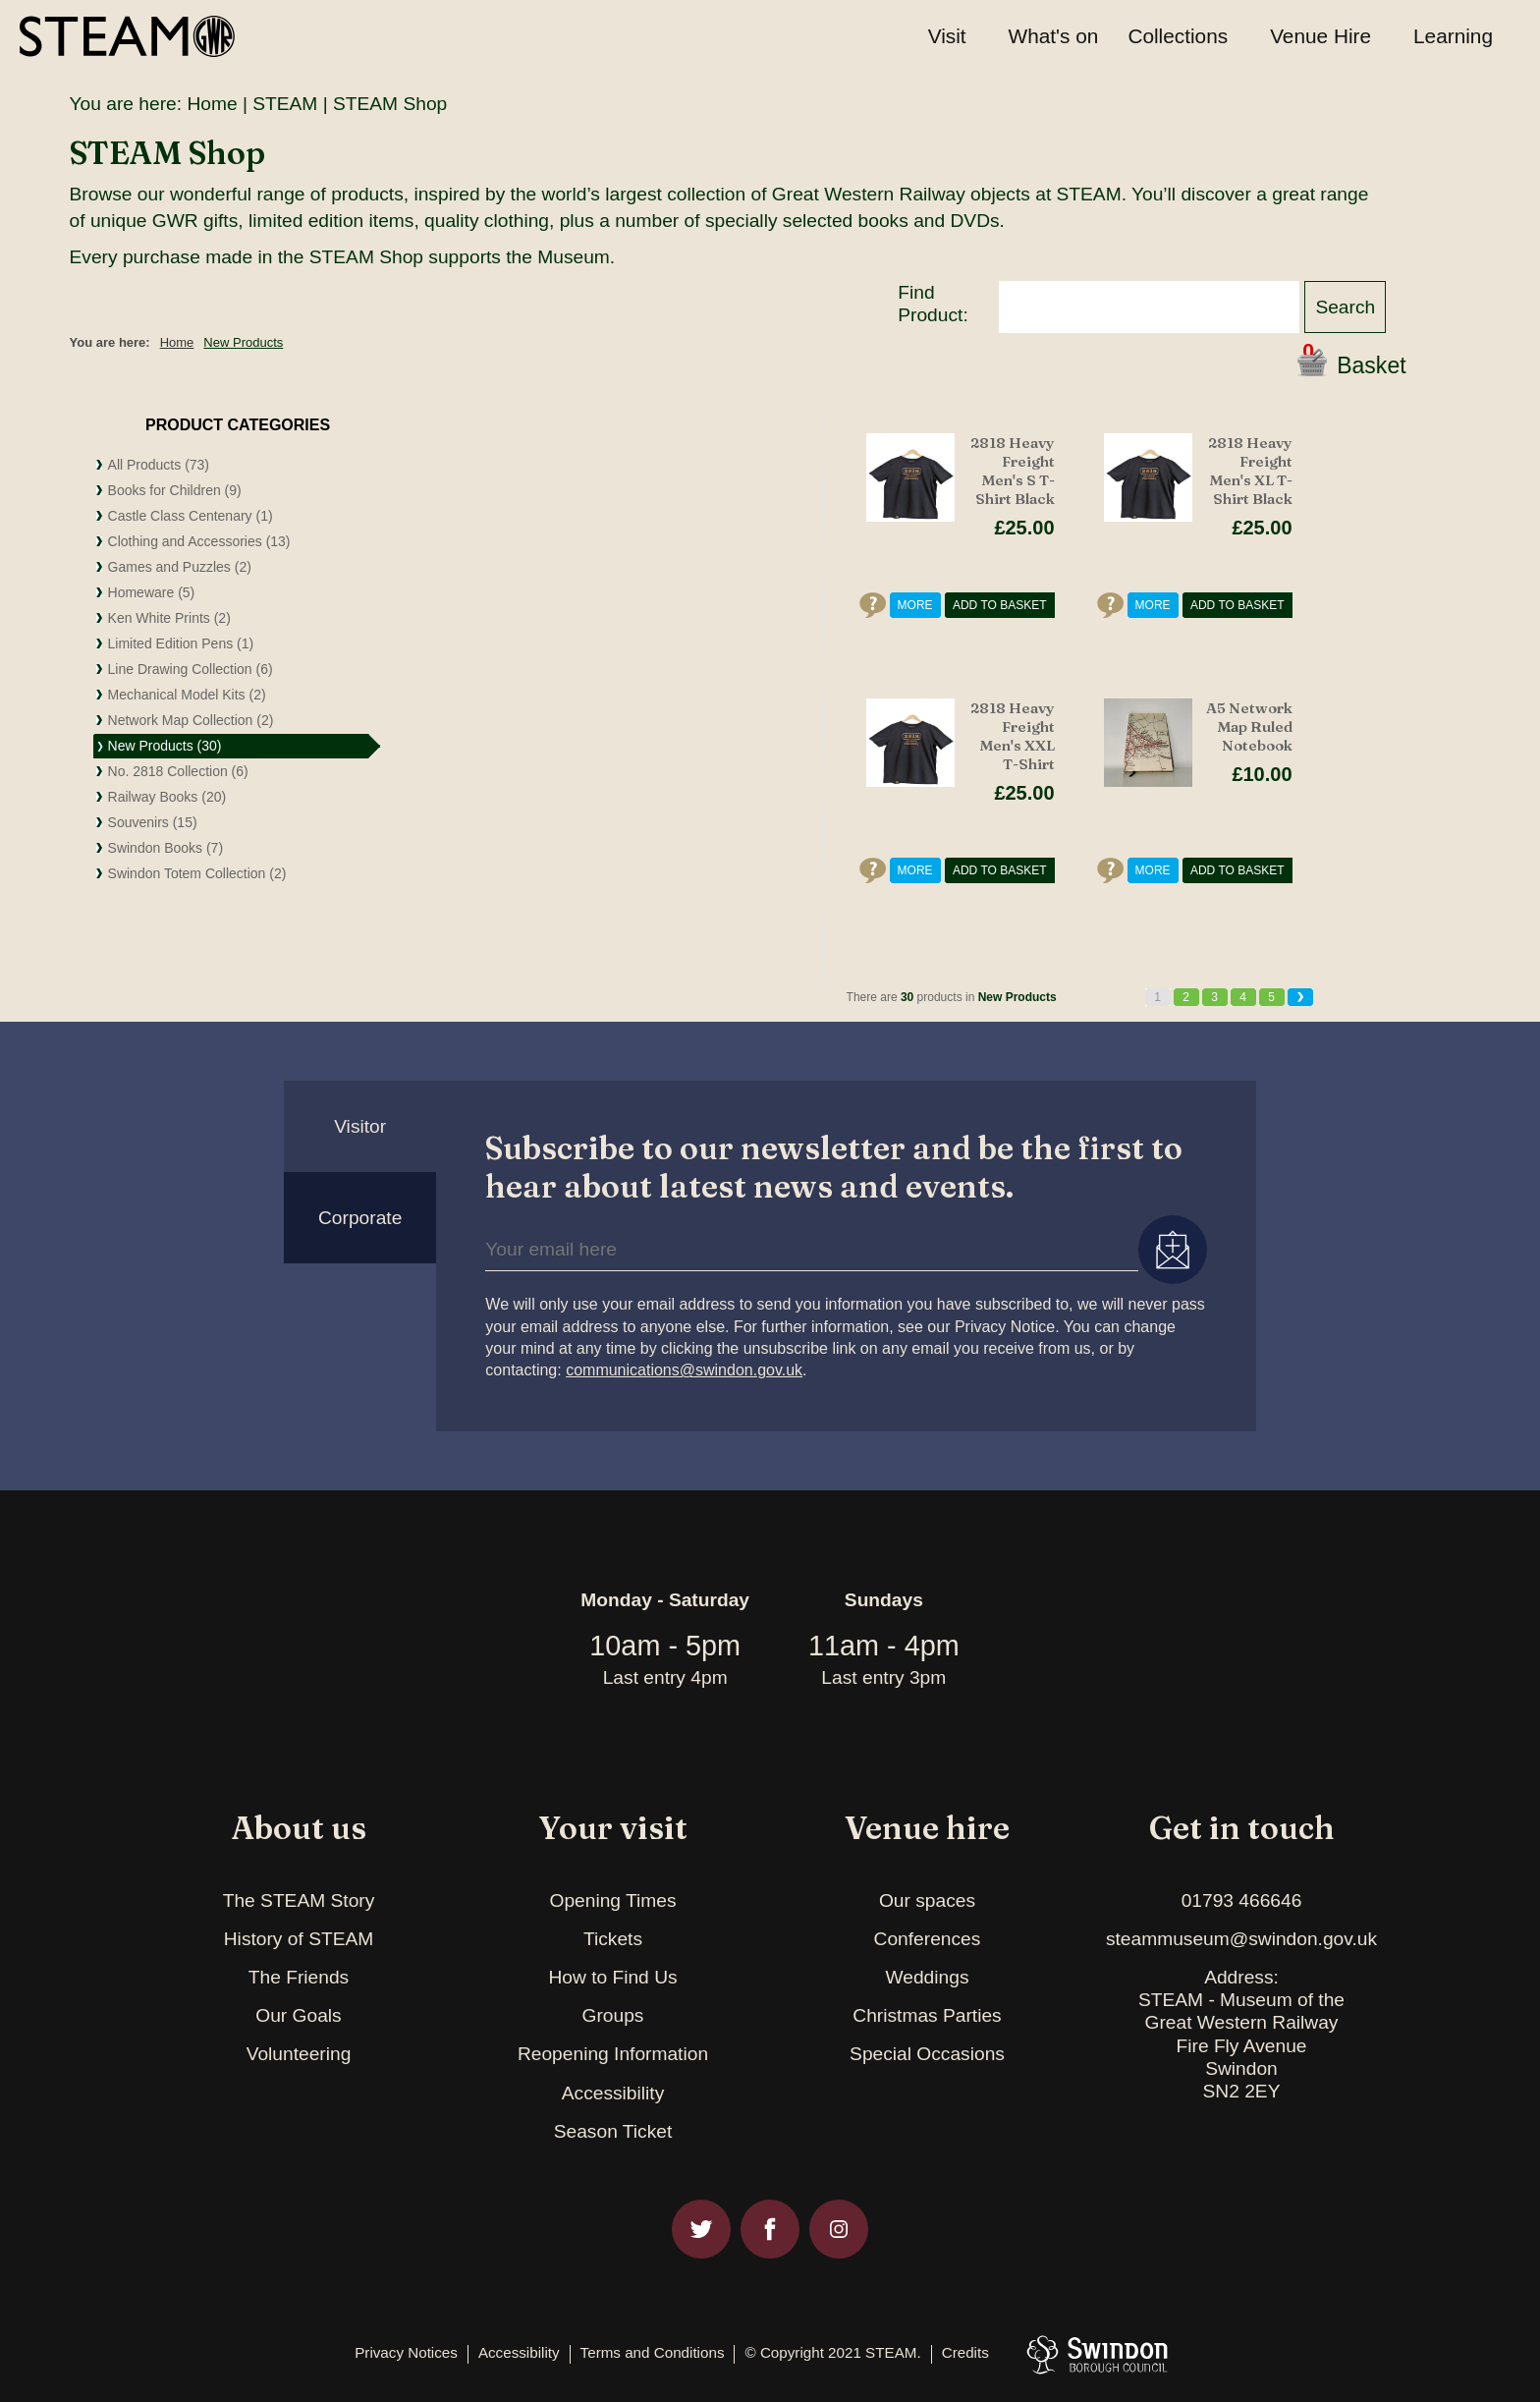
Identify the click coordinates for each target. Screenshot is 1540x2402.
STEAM (284, 103)
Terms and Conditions (652, 2353)
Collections (1178, 36)
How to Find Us (612, 1977)
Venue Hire (1320, 36)
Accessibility (613, 2093)
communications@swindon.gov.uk (684, 1370)
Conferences (927, 1938)
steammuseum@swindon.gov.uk (1241, 1938)
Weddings (927, 1977)
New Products (243, 342)
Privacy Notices (406, 2353)
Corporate (360, 1217)
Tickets (612, 1938)
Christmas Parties (926, 2015)
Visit (947, 36)
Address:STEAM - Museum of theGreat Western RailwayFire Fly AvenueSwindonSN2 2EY (1241, 2033)
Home (212, 103)
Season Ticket (613, 2131)
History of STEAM (298, 1938)
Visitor (360, 1126)
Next (1300, 997)
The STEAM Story (299, 1900)
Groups (613, 2015)
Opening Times (612, 1900)
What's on (1054, 36)
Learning (1453, 36)
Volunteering (299, 2053)
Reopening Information (613, 2053)
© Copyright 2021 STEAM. (832, 2353)
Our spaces (927, 1900)
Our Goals (298, 2015)
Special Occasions (927, 2053)
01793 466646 (1242, 1900)
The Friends (298, 1977)
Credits (965, 2353)
